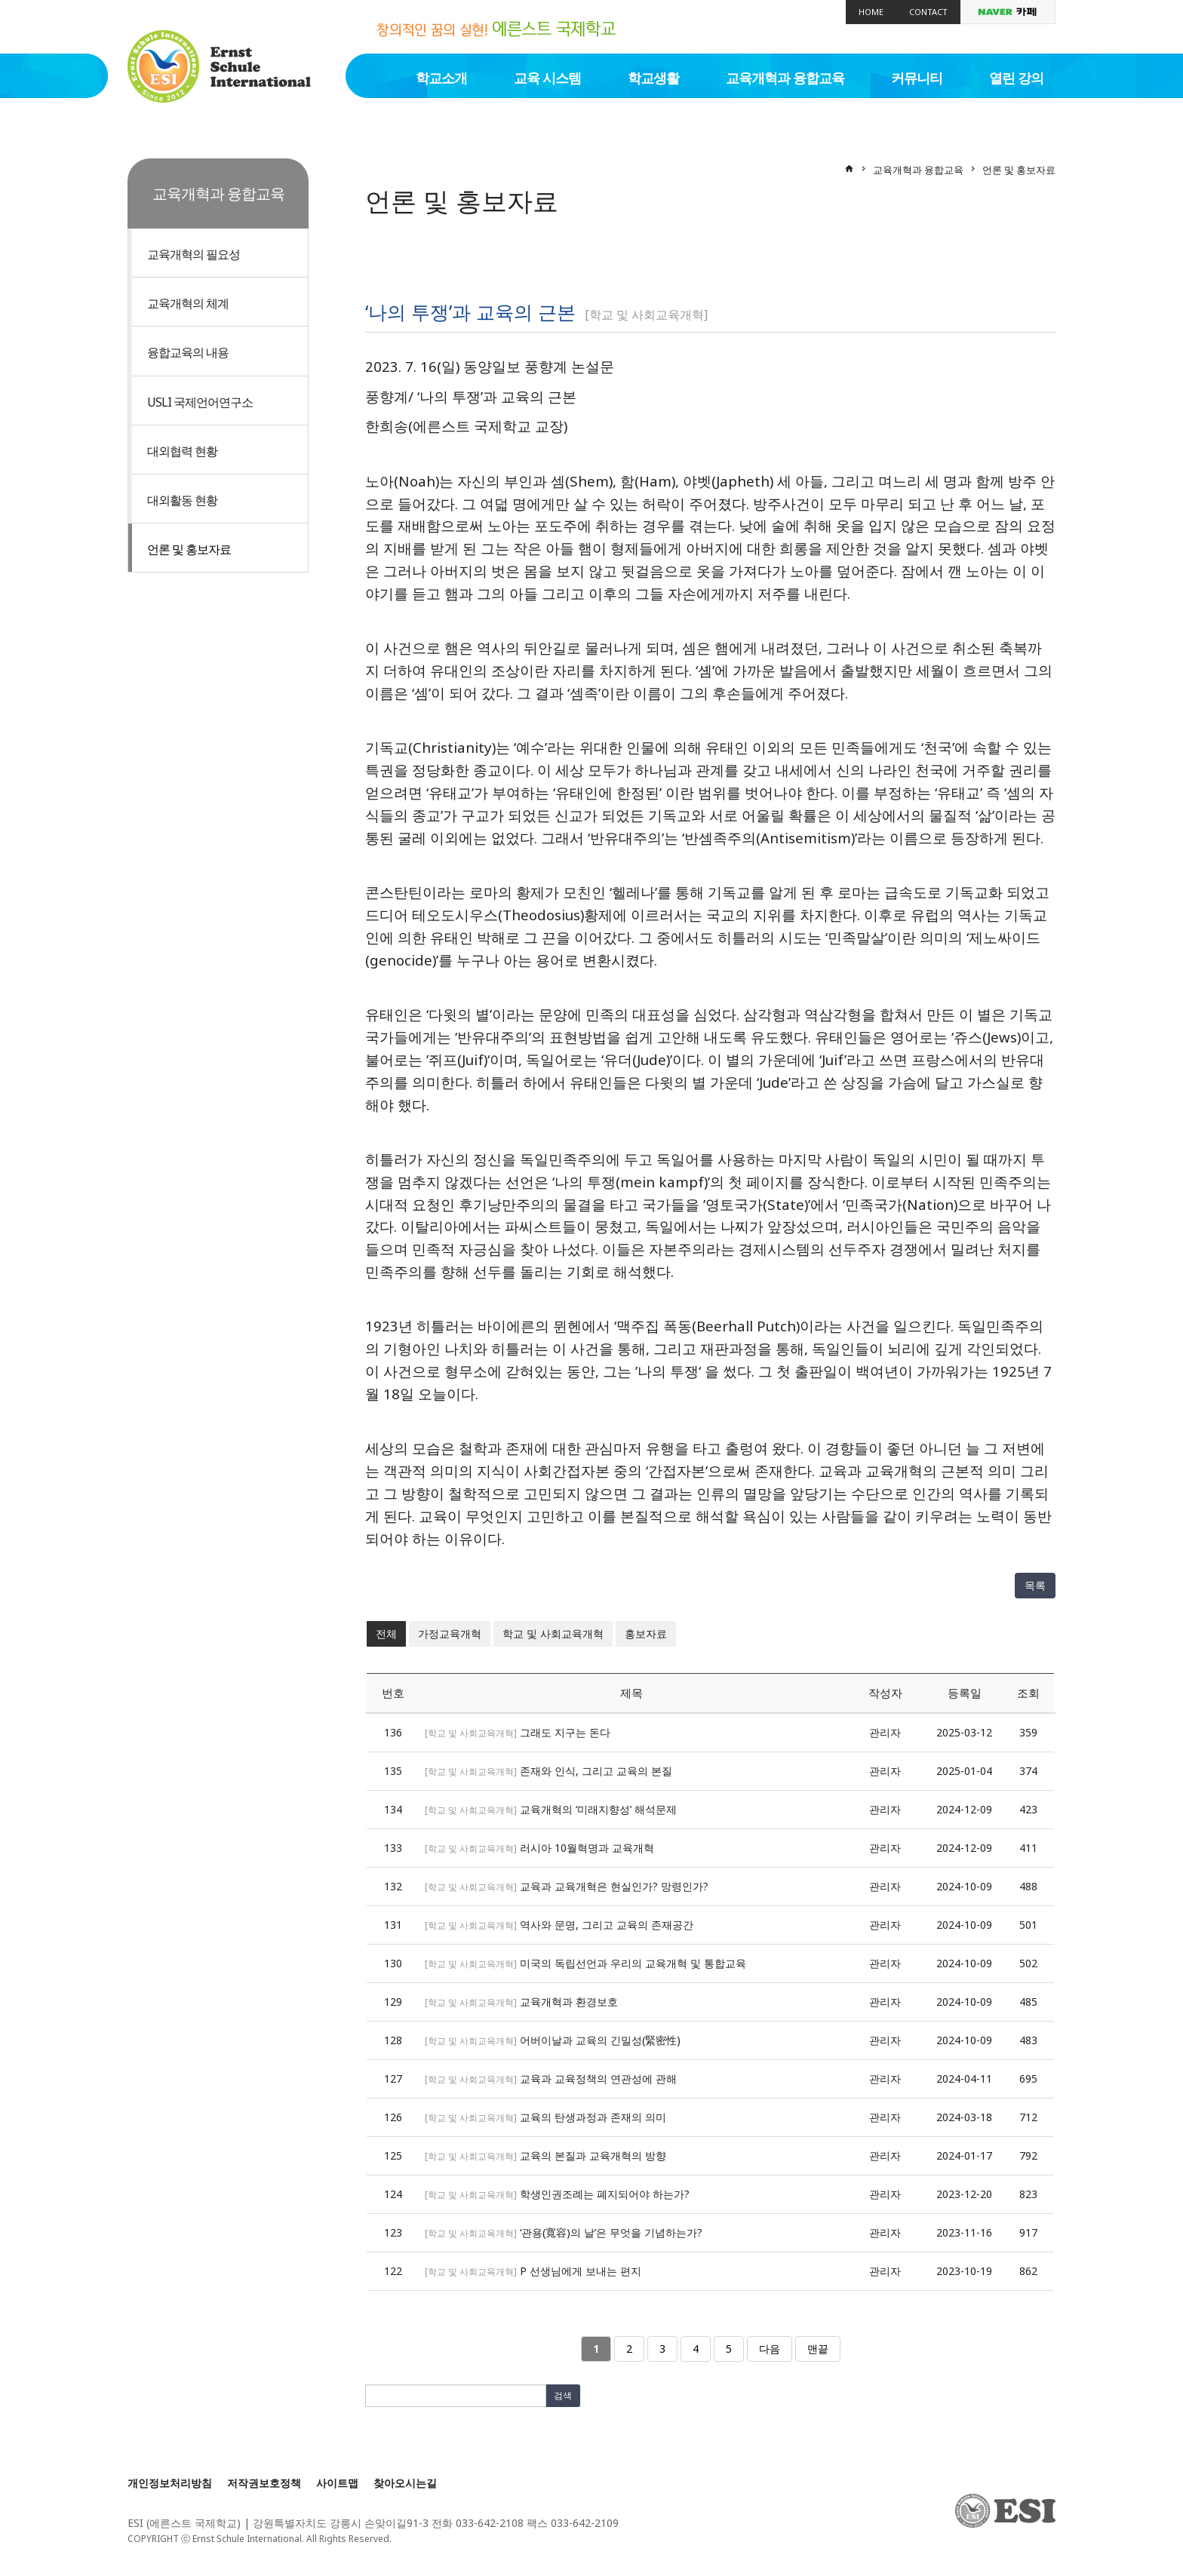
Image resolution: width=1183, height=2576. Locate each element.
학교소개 (441, 78)
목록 (1035, 1585)
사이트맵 (337, 2483)
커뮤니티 (916, 78)
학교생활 (653, 78)
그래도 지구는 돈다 (565, 1732)
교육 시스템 (547, 78)
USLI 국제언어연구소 (200, 402)
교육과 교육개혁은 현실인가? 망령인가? (614, 1886)
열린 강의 (1016, 78)
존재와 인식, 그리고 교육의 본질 (596, 1771)
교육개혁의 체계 (188, 303)
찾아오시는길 (405, 2483)
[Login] (409, 2538)
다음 (769, 2348)
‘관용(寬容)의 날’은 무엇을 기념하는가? (611, 2232)
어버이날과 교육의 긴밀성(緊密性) (600, 2040)
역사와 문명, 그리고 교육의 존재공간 (606, 1924)
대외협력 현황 (182, 451)
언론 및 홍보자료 (189, 549)
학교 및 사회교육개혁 (553, 1633)
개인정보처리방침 (170, 2483)
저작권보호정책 (264, 2483)
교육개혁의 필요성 (193, 254)
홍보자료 (646, 1633)
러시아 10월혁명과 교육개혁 (587, 1848)
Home (871, 11)
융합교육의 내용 (188, 352)
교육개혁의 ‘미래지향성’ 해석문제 (598, 1809)
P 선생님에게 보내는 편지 (580, 2271)
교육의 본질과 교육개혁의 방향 (593, 2155)
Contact (928, 11)
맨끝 (817, 2348)
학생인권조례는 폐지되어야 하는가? (605, 2194)
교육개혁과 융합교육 (785, 78)
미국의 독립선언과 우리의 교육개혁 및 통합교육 (633, 1963)
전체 (386, 1633)
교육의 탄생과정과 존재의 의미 (593, 2117)
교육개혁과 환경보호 (569, 2001)
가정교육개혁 (449, 1633)
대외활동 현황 (182, 500)
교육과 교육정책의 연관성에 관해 (598, 2078)
